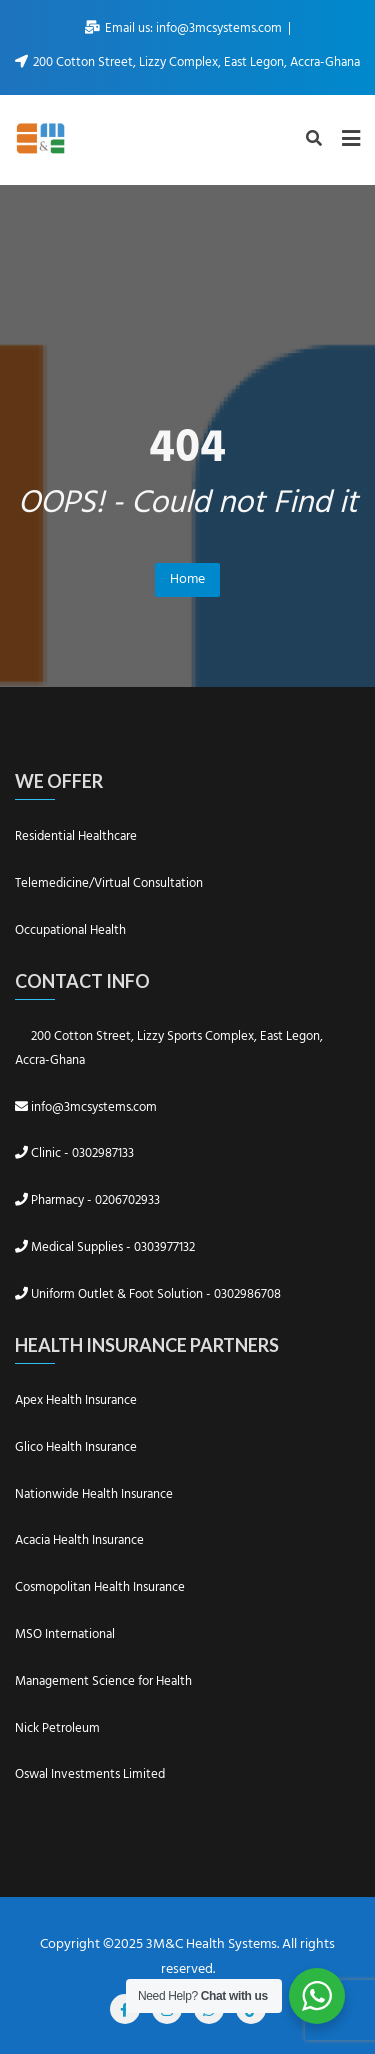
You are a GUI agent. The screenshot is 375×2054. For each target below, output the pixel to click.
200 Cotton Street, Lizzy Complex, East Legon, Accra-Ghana (187, 62)
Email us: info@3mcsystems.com (185, 28)
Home (187, 579)
